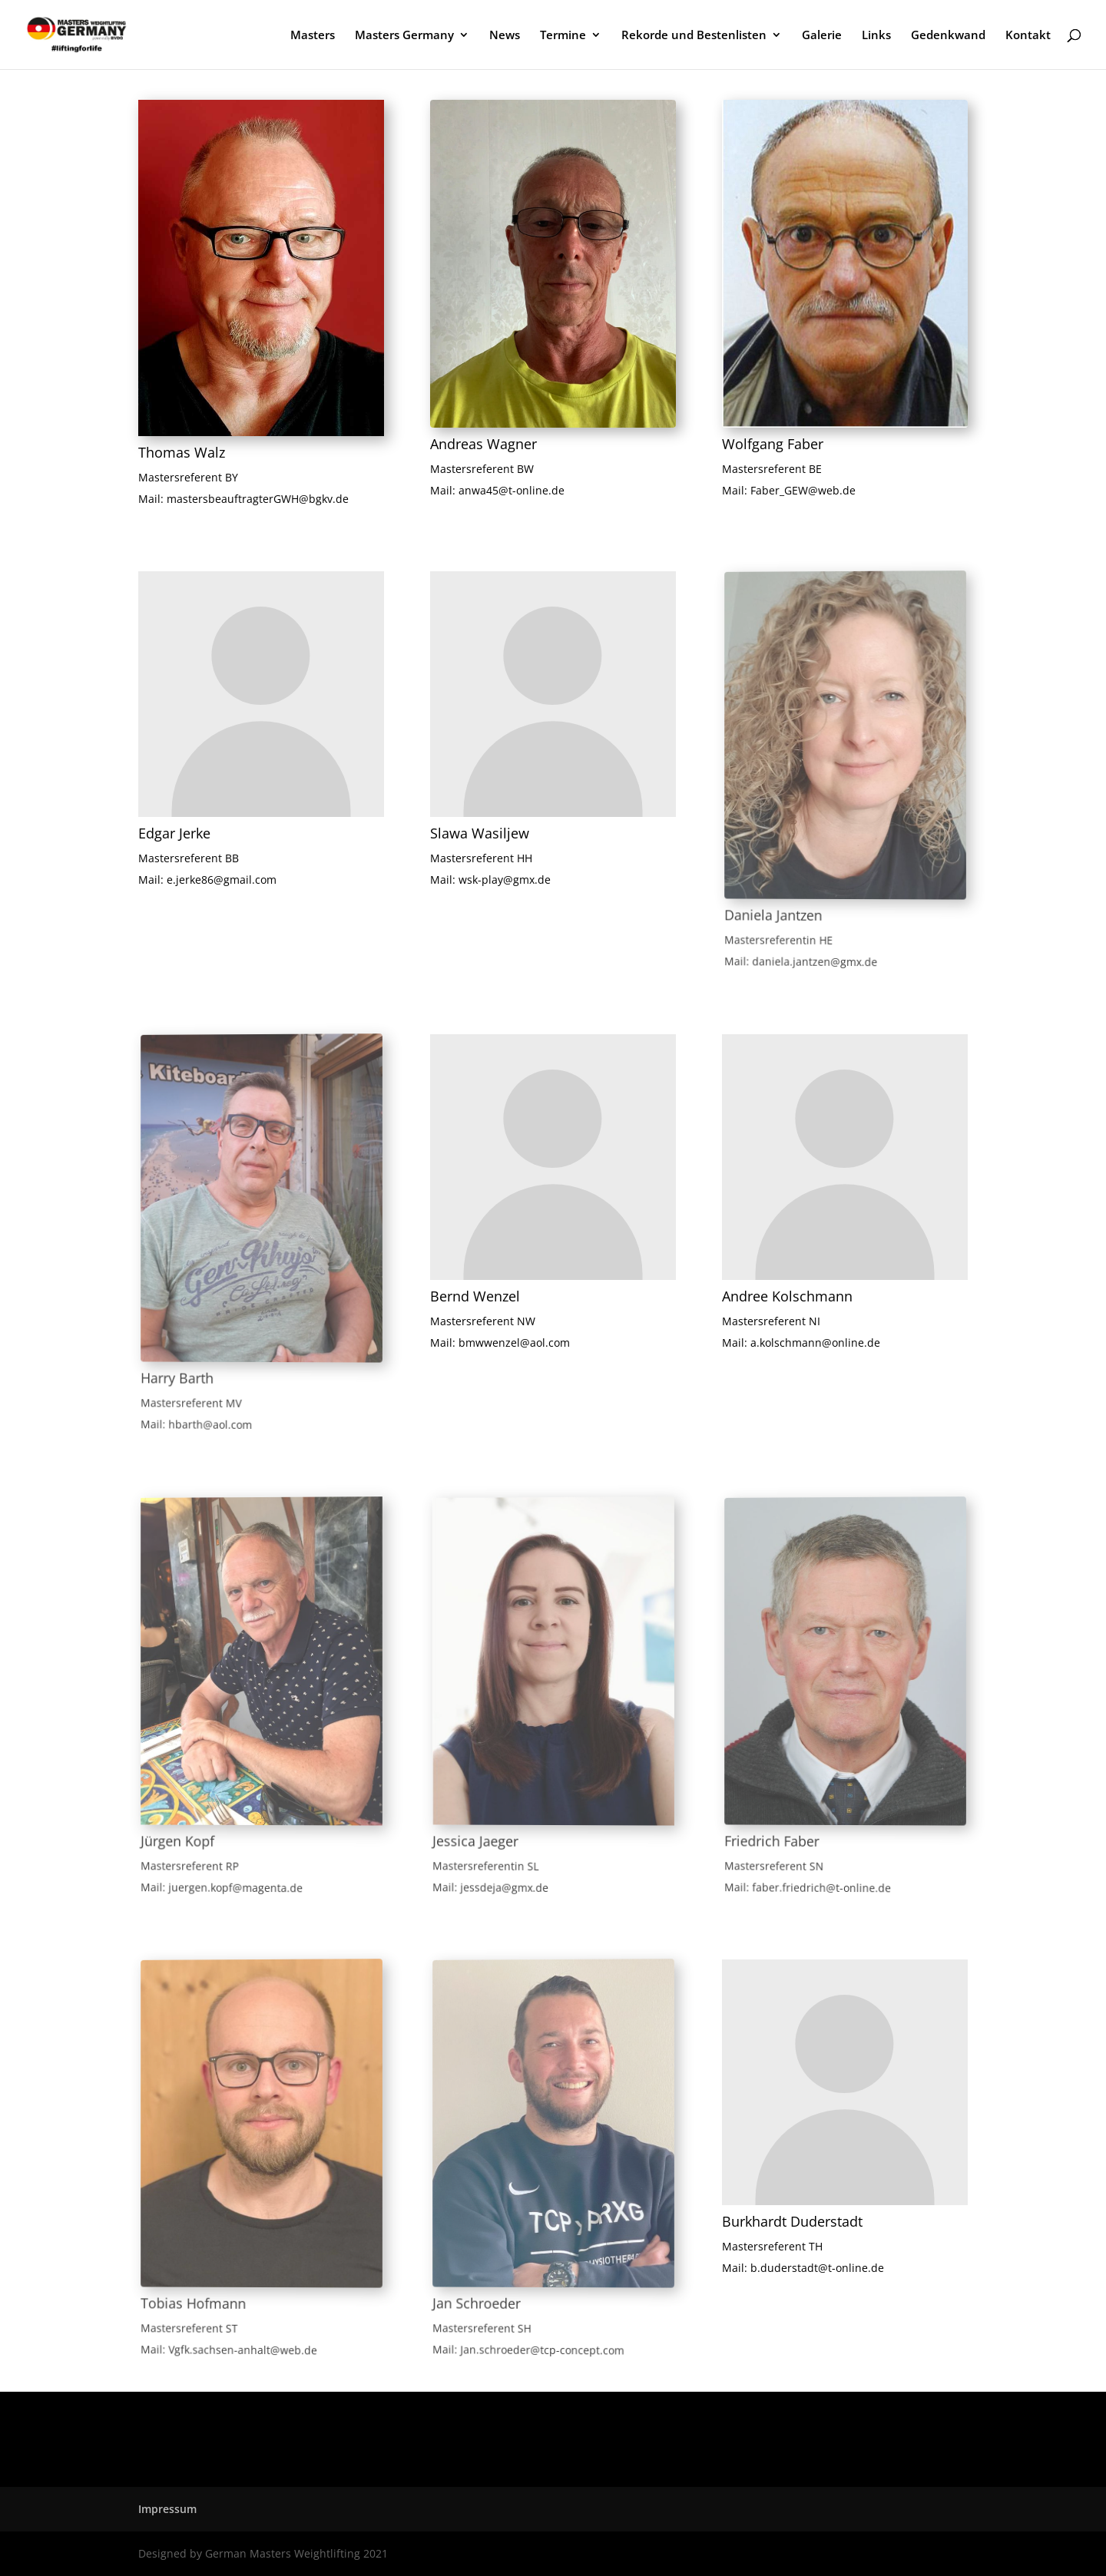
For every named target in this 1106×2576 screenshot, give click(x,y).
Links (876, 35)
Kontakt (1028, 35)
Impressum (167, 2509)
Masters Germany (404, 35)
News (504, 35)
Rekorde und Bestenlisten (694, 35)
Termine (563, 35)
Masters (312, 35)
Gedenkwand (948, 35)
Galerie (822, 35)
